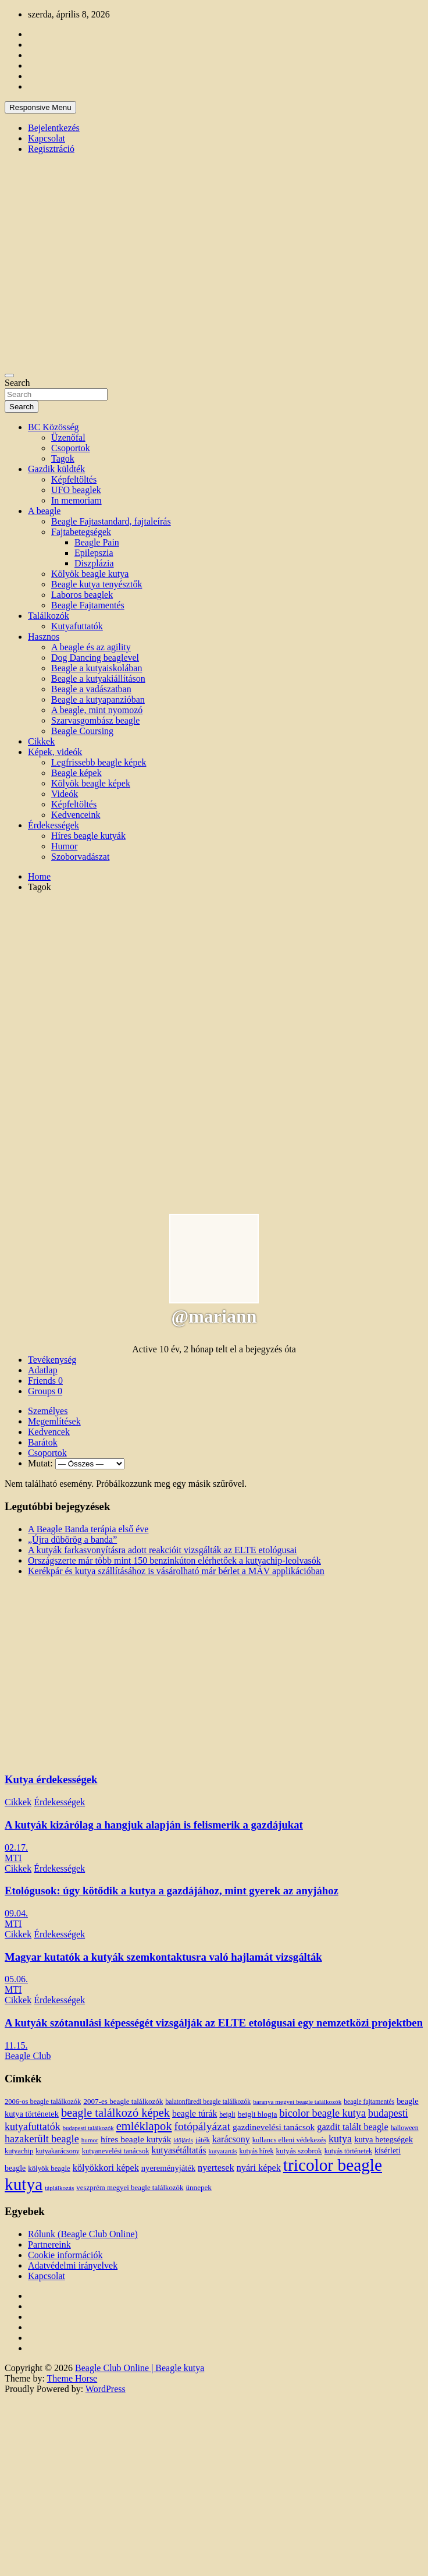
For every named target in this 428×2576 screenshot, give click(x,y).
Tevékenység (52, 1360)
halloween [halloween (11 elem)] (405, 2128)
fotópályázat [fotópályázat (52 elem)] (202, 2126)
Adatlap (43, 1370)
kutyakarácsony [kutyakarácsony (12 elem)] (57, 2151)
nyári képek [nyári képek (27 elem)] (259, 2168)
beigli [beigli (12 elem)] (227, 2114)
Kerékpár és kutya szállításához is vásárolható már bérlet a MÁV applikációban (176, 1571)
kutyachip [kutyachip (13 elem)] (19, 2151)
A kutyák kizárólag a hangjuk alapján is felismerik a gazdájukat (154, 1825)
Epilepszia (93, 553)
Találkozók (48, 616)
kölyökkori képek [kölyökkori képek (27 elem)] (106, 2168)
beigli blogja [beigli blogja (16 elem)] (257, 2114)
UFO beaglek (76, 490)
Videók (64, 794)
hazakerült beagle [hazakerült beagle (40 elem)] (42, 2139)
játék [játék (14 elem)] (202, 2140)
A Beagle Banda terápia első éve (88, 1529)
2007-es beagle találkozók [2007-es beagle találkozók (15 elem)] (123, 2101)
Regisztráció (51, 149)
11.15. (16, 2045)
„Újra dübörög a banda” (72, 1539)
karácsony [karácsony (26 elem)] (231, 2139)
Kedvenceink (75, 815)
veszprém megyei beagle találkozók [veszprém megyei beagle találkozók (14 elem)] (129, 2188)
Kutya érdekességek (51, 1779)
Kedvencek (49, 1432)
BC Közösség (53, 427)
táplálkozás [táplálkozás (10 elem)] (59, 2187)
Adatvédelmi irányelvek (72, 2265)
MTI (13, 1858)
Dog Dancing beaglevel (95, 657)
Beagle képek (76, 773)
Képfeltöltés (74, 479)
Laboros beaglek (82, 595)
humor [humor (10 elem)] (89, 2139)
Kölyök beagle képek (90, 783)
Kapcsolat (46, 138)
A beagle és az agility (91, 647)
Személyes (47, 1411)
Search (17, 383)
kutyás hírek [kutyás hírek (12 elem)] (256, 2151)
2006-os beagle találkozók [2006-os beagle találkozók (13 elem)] (43, 2101)
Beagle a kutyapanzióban (98, 699)
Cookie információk (65, 2255)
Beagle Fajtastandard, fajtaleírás (111, 521)
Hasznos (43, 637)
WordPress (105, 2389)
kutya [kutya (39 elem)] (340, 2139)
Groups (45, 1391)
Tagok (62, 458)
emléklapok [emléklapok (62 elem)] (144, 2126)
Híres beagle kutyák (88, 836)
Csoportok (70, 448)
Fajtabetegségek (81, 532)
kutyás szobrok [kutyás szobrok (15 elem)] (299, 2150)
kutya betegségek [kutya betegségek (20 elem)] (383, 2139)
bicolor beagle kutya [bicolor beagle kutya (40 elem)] (323, 2113)
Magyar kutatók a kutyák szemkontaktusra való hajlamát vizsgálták (163, 1957)
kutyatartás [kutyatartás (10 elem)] (223, 2151)
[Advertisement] (109, 1011)
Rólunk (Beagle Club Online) (83, 2234)
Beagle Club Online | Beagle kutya (139, 2368)
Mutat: (40, 1463)
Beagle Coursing (82, 731)
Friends (45, 1381)
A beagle (44, 511)
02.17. (16, 1847)
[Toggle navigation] (9, 375)
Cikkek (41, 741)
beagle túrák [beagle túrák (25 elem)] (194, 2113)
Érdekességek (53, 825)
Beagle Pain (96, 542)
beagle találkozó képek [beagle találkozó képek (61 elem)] (115, 2112)
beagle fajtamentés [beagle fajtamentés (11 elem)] (369, 2102)
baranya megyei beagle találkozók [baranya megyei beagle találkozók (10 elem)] (297, 2101)
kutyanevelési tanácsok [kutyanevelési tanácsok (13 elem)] (115, 2151)
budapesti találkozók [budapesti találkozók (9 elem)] (88, 2128)
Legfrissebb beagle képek (98, 762)
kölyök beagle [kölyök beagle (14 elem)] (49, 2168)
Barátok (43, 1442)
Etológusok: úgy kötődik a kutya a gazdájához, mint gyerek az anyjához (171, 1890)
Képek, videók (55, 752)
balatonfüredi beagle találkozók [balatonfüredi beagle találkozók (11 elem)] (208, 2102)
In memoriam (76, 500)
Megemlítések (54, 1421)
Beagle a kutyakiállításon (98, 678)
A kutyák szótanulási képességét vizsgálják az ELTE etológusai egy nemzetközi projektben (214, 2023)
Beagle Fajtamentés (87, 605)
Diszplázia (94, 563)
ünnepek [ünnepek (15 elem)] (198, 2187)
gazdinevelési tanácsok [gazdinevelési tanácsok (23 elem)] (274, 2127)
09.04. (16, 1913)
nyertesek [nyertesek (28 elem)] (216, 2167)
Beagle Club (28, 2056)
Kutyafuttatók (77, 626)
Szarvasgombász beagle (95, 720)
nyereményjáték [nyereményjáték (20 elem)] (168, 2168)
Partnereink (49, 2244)
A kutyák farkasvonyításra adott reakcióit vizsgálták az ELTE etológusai (162, 1550)
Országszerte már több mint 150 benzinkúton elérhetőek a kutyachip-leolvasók (174, 1560)
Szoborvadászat (80, 857)
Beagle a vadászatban (91, 689)
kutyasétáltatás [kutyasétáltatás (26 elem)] (179, 2150)
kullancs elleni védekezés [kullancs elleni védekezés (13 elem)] (289, 2140)
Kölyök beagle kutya (90, 574)
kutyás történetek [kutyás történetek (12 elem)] (348, 2151)
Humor (64, 846)
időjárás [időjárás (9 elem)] (183, 2140)
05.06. (16, 1979)
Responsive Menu (40, 107)
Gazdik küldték (56, 469)
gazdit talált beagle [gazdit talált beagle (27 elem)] (352, 2127)
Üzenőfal (68, 437)
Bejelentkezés (54, 128)
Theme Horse (72, 2378)
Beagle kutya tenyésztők (96, 584)
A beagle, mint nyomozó (96, 710)
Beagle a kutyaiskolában (96, 668)
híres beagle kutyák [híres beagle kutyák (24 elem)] (136, 2139)
